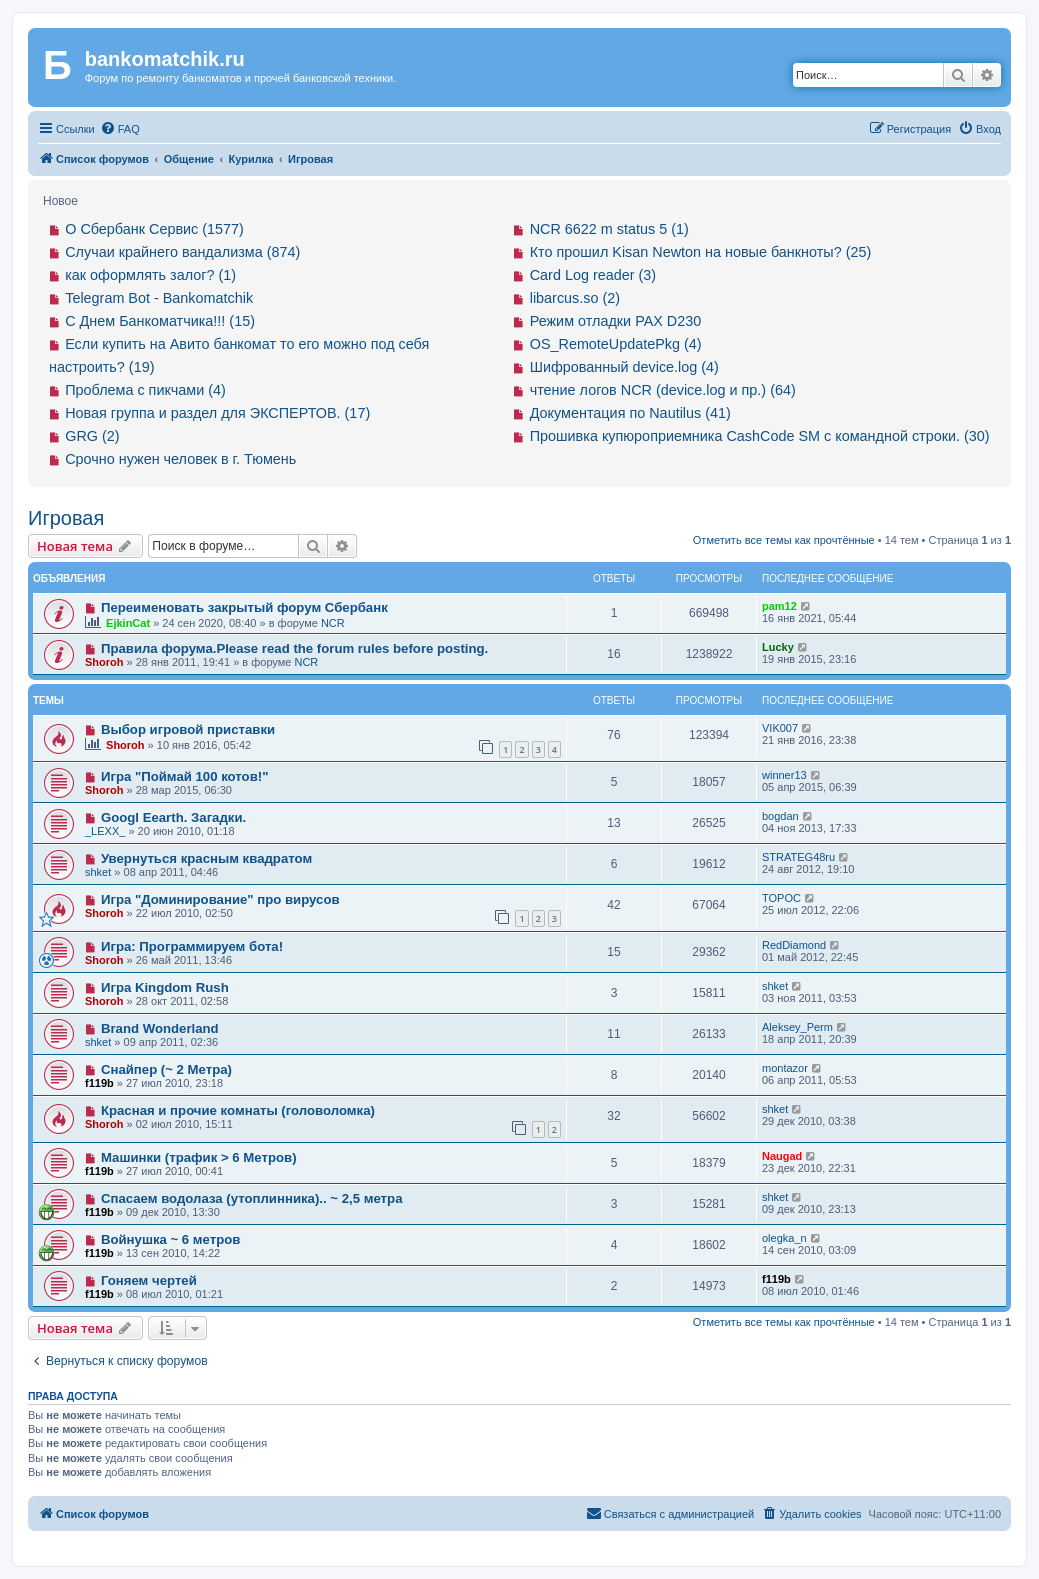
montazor (785, 1068)
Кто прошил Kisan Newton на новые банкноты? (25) (701, 252)
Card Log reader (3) (593, 275)
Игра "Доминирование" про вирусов (220, 899)
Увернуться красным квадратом (206, 858)
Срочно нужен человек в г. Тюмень (180, 459)
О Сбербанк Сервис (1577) (154, 229)
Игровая (66, 518)
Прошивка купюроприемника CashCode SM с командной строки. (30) (760, 436)
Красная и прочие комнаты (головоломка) (238, 1110)
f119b (99, 1083)
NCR (333, 623)
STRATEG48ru (798, 857)
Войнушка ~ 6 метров (171, 1239)
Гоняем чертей (149, 1280)
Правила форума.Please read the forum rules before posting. (294, 648)
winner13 (784, 775)
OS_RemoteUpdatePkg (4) (616, 344)
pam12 (779, 606)
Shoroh (104, 662)
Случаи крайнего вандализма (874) (182, 252)
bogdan (780, 816)
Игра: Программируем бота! (192, 946)
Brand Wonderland (160, 1028)
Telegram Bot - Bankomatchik (159, 298)
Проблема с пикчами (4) (145, 390)
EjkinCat (128, 623)
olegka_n (784, 1238)
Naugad (782, 1156)
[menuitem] (120, 129)
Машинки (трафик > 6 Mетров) (199, 1157)
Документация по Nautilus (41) (630, 413)
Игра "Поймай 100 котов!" (185, 776)
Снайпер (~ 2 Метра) (166, 1069)
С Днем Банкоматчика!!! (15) (160, 321)
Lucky (778, 647)
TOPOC (781, 898)
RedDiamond (794, 945)
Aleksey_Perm (797, 1027)
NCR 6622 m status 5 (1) (609, 229)
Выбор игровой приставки (188, 729)
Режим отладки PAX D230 (616, 321)
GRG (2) (92, 436)
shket (98, 872)
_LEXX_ (105, 831)
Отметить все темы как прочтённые (784, 540)
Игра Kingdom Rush (165, 987)
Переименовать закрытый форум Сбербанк (244, 607)
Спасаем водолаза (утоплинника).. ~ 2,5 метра (252, 1198)
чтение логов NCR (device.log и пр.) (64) (663, 390)
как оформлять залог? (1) (150, 275)
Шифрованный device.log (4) (624, 367)
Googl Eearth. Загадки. (173, 817)
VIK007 (780, 728)
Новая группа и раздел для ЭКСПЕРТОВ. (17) (217, 413)
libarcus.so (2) (575, 298)
